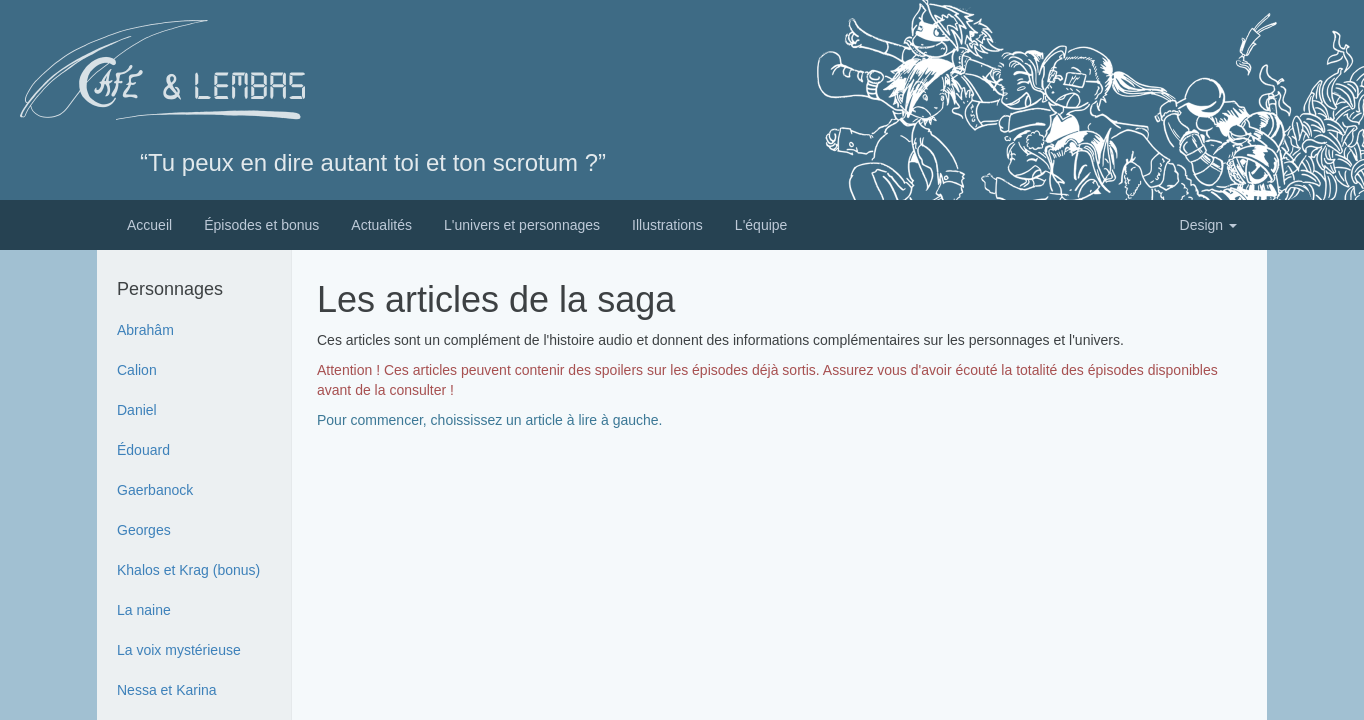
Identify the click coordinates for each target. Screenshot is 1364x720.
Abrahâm (145, 330)
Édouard (143, 450)
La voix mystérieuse (179, 650)
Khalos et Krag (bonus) (188, 570)
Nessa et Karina (167, 690)
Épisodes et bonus (261, 225)
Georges (144, 530)
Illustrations (667, 225)
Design (1208, 225)
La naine (144, 610)
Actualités (381, 225)
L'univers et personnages (522, 225)
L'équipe (761, 225)
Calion (137, 370)
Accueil (149, 225)
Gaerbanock (155, 490)
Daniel (137, 410)
